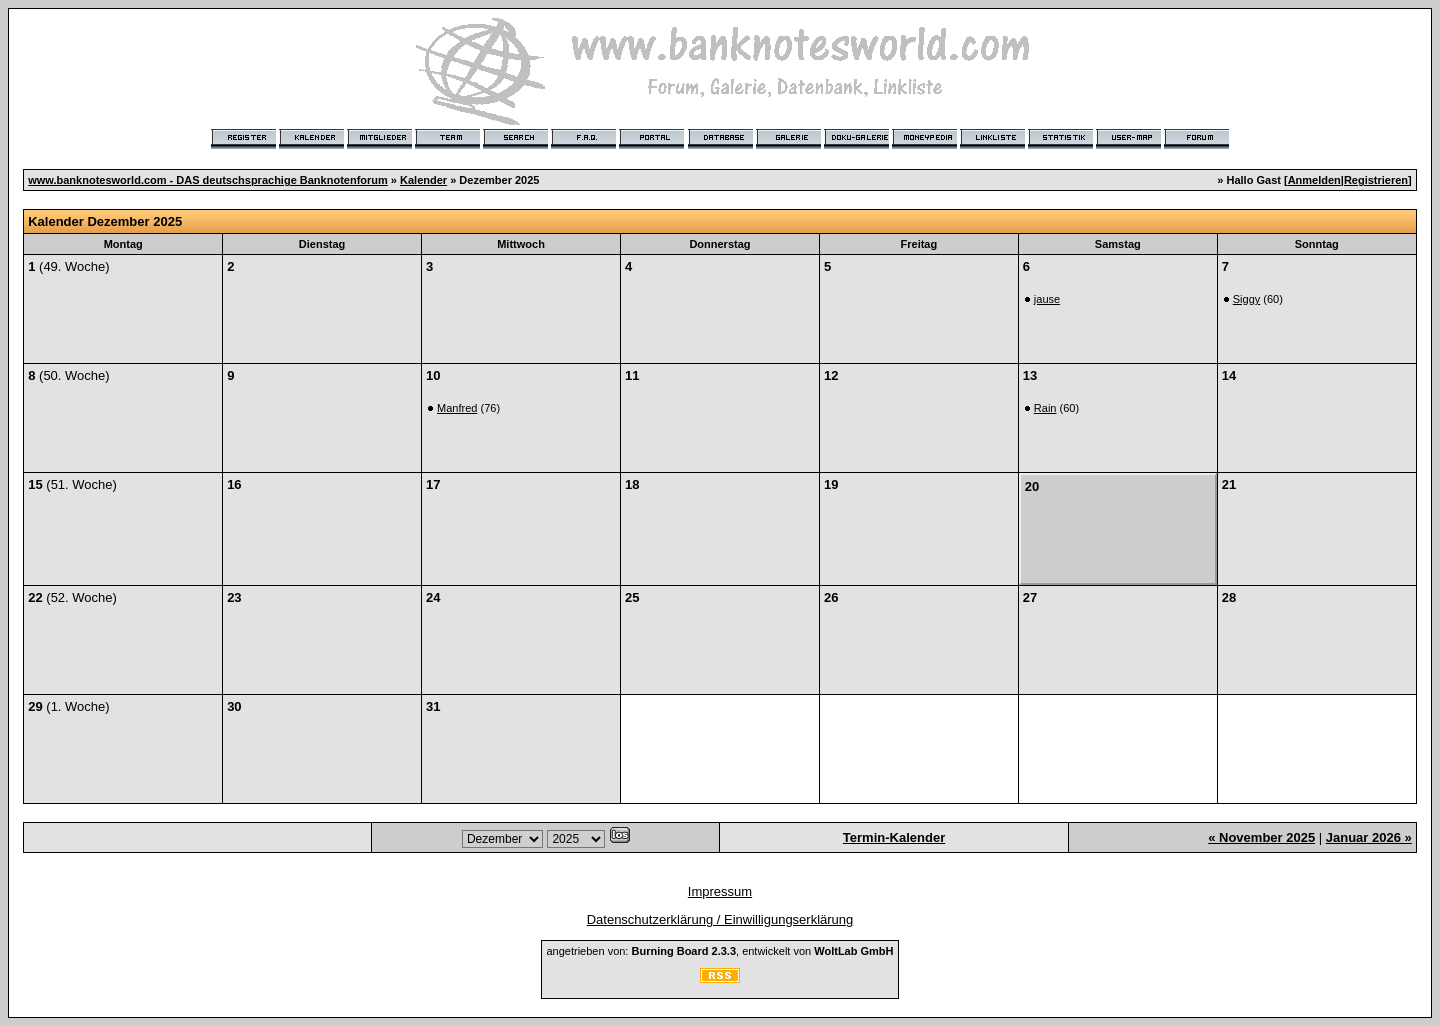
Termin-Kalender (894, 837)
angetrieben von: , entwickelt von (719, 951)
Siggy (1247, 299)
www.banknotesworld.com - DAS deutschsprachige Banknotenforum (208, 180)
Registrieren (1376, 180)
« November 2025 (1261, 837)
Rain (1045, 408)
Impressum (720, 891)
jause (1047, 299)
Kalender (423, 180)
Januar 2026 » (1369, 837)
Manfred (457, 408)
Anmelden (1314, 180)
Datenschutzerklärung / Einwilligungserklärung (720, 919)
